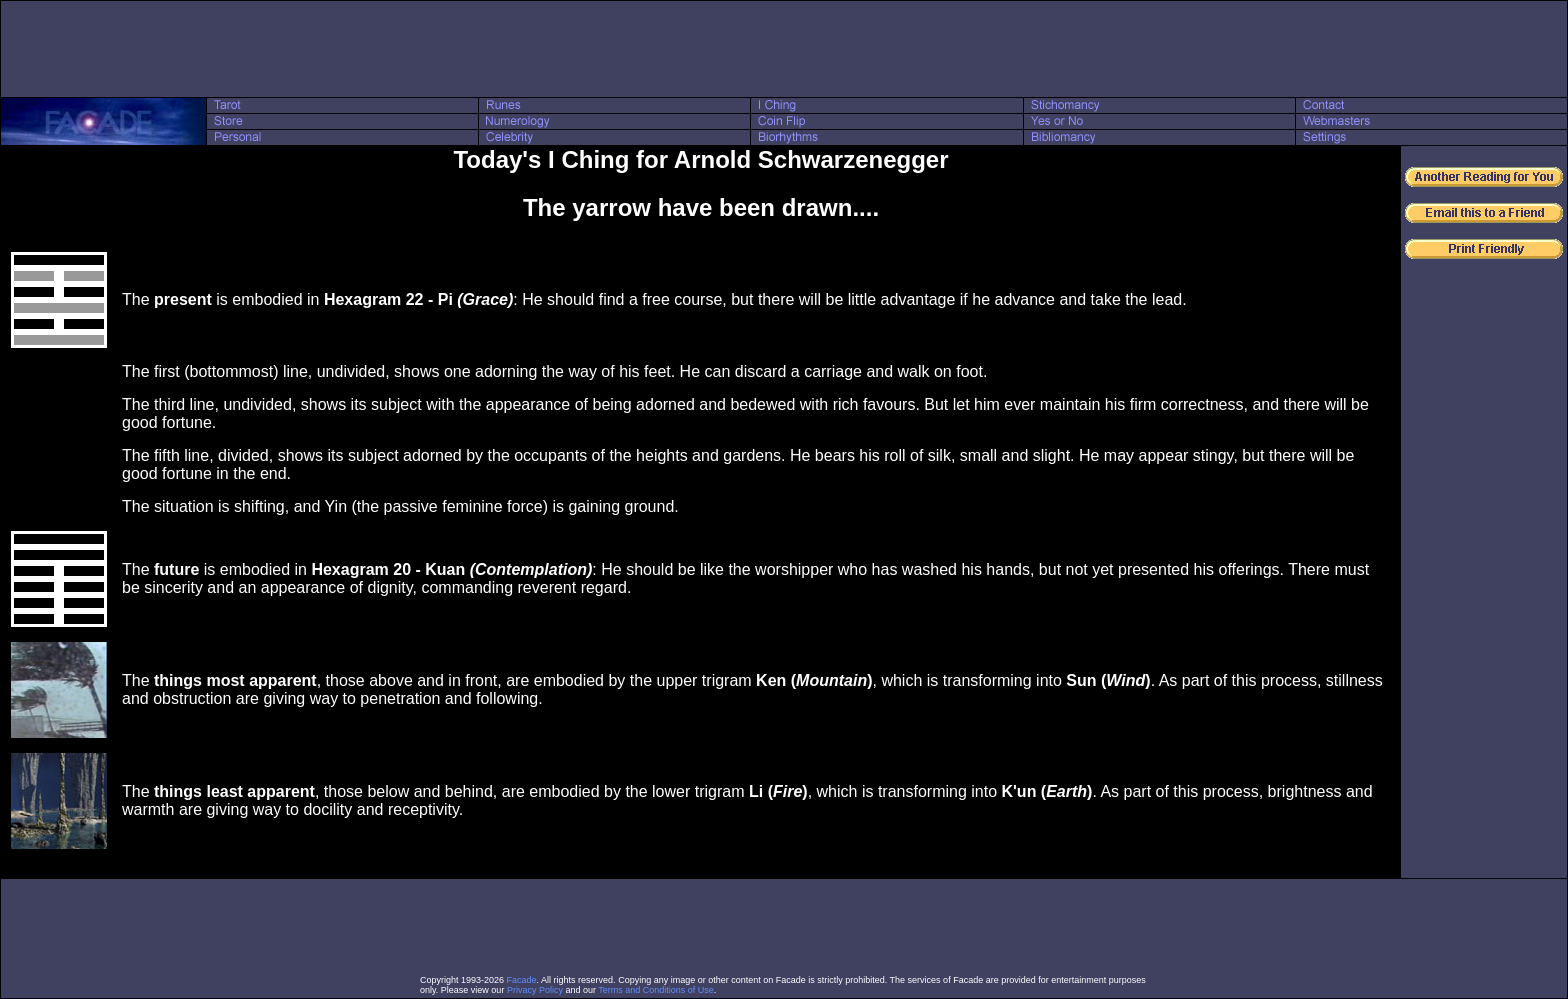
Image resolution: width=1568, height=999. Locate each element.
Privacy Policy (535, 990)
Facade (522, 980)
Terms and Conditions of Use (656, 990)
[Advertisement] (784, 49)
